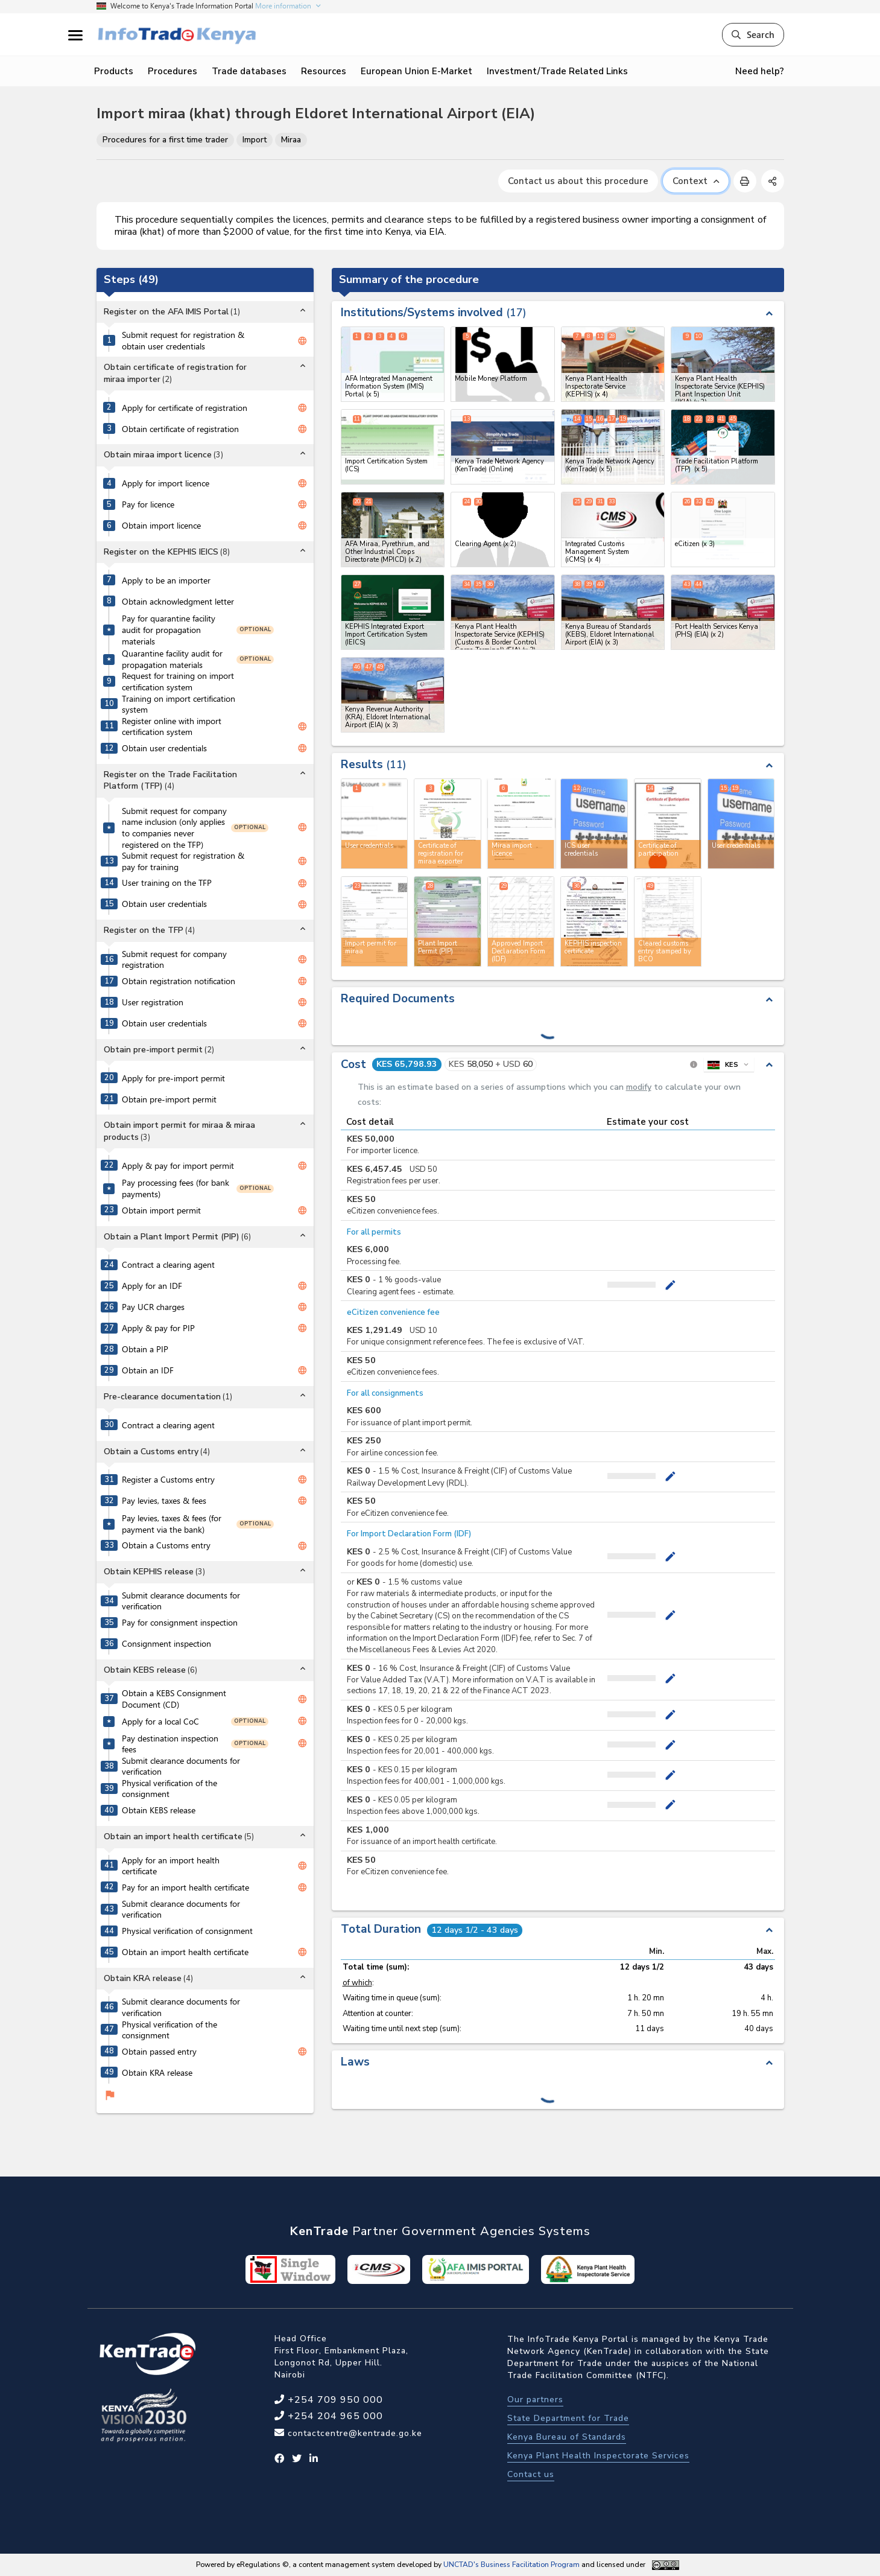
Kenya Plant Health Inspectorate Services (598, 2455)
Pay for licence (148, 504)
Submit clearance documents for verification (181, 1601)
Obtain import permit (161, 1210)
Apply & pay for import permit (178, 1165)
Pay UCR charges (153, 1307)
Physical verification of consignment (187, 1931)
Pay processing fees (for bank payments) (175, 1188)
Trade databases (249, 71)
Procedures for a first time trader (165, 139)
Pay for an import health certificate (185, 1887)
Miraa (291, 139)
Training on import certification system (178, 704)
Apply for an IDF (152, 1285)
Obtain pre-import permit (169, 1099)
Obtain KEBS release (158, 1810)
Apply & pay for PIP (158, 1328)
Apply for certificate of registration (184, 407)
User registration (152, 1002)
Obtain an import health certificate (185, 1952)
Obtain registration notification (178, 981)
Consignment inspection (166, 1643)
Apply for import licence (165, 483)
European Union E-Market (416, 71)
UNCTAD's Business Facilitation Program (511, 2564)
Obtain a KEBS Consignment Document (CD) (174, 1699)
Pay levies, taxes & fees (164, 1500)
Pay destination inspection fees (170, 1744)
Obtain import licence (161, 525)
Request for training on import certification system (178, 681)
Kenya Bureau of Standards (566, 2437)
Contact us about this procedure (578, 181)
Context (696, 181)
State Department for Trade (568, 2418)
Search (753, 34)
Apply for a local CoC (160, 1721)
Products (113, 71)
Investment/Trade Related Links (557, 71)
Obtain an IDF (148, 1370)
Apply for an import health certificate (171, 1866)
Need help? (759, 71)
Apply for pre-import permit (173, 1078)
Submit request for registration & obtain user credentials (183, 340)
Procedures (172, 71)
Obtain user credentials (164, 748)
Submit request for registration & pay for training (183, 861)
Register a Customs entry (168, 1479)
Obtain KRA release (157, 2072)
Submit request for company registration (174, 960)
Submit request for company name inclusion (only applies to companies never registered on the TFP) (174, 828)
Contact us (530, 2474)
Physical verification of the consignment (169, 1789)
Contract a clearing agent (168, 1264)
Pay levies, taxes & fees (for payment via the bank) (171, 1524)
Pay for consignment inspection (180, 1622)
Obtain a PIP (145, 1349)
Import (254, 139)
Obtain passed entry (159, 2051)
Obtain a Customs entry (166, 1545)
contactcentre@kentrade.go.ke (353, 2433)
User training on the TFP (167, 882)
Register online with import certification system (171, 727)
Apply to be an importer (166, 580)
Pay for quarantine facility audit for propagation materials (168, 629)
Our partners (535, 2399)
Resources (323, 71)
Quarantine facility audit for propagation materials (172, 659)
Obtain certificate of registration (180, 429)
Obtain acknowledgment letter (178, 601)
